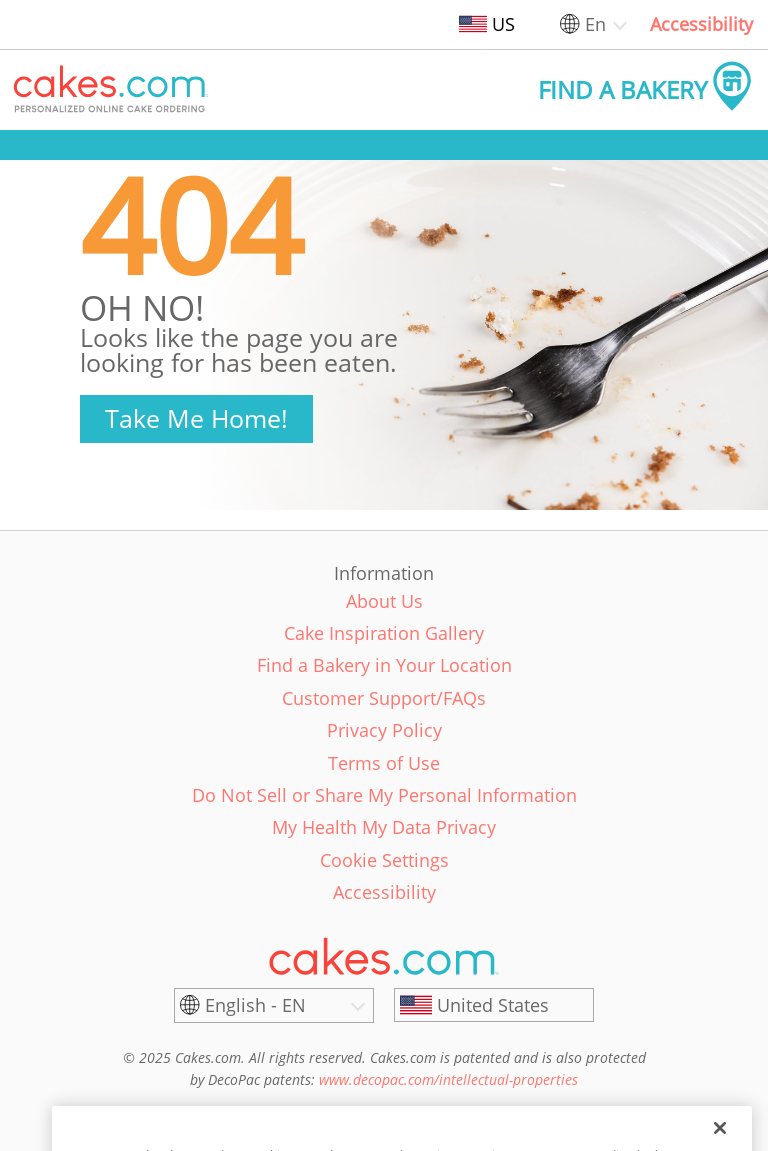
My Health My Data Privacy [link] (384, 827)
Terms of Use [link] (384, 763)
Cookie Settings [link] (384, 860)
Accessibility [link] (701, 24)
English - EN (255, 1005)
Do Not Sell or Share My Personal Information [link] (384, 795)
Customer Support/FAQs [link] (384, 698)
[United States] (494, 1005)
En (595, 24)
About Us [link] (384, 601)
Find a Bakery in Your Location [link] (384, 665)
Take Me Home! (196, 418)
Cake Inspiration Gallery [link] (384, 633)
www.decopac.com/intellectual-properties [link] (448, 1079)
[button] (111, 90)
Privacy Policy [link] (384, 730)
